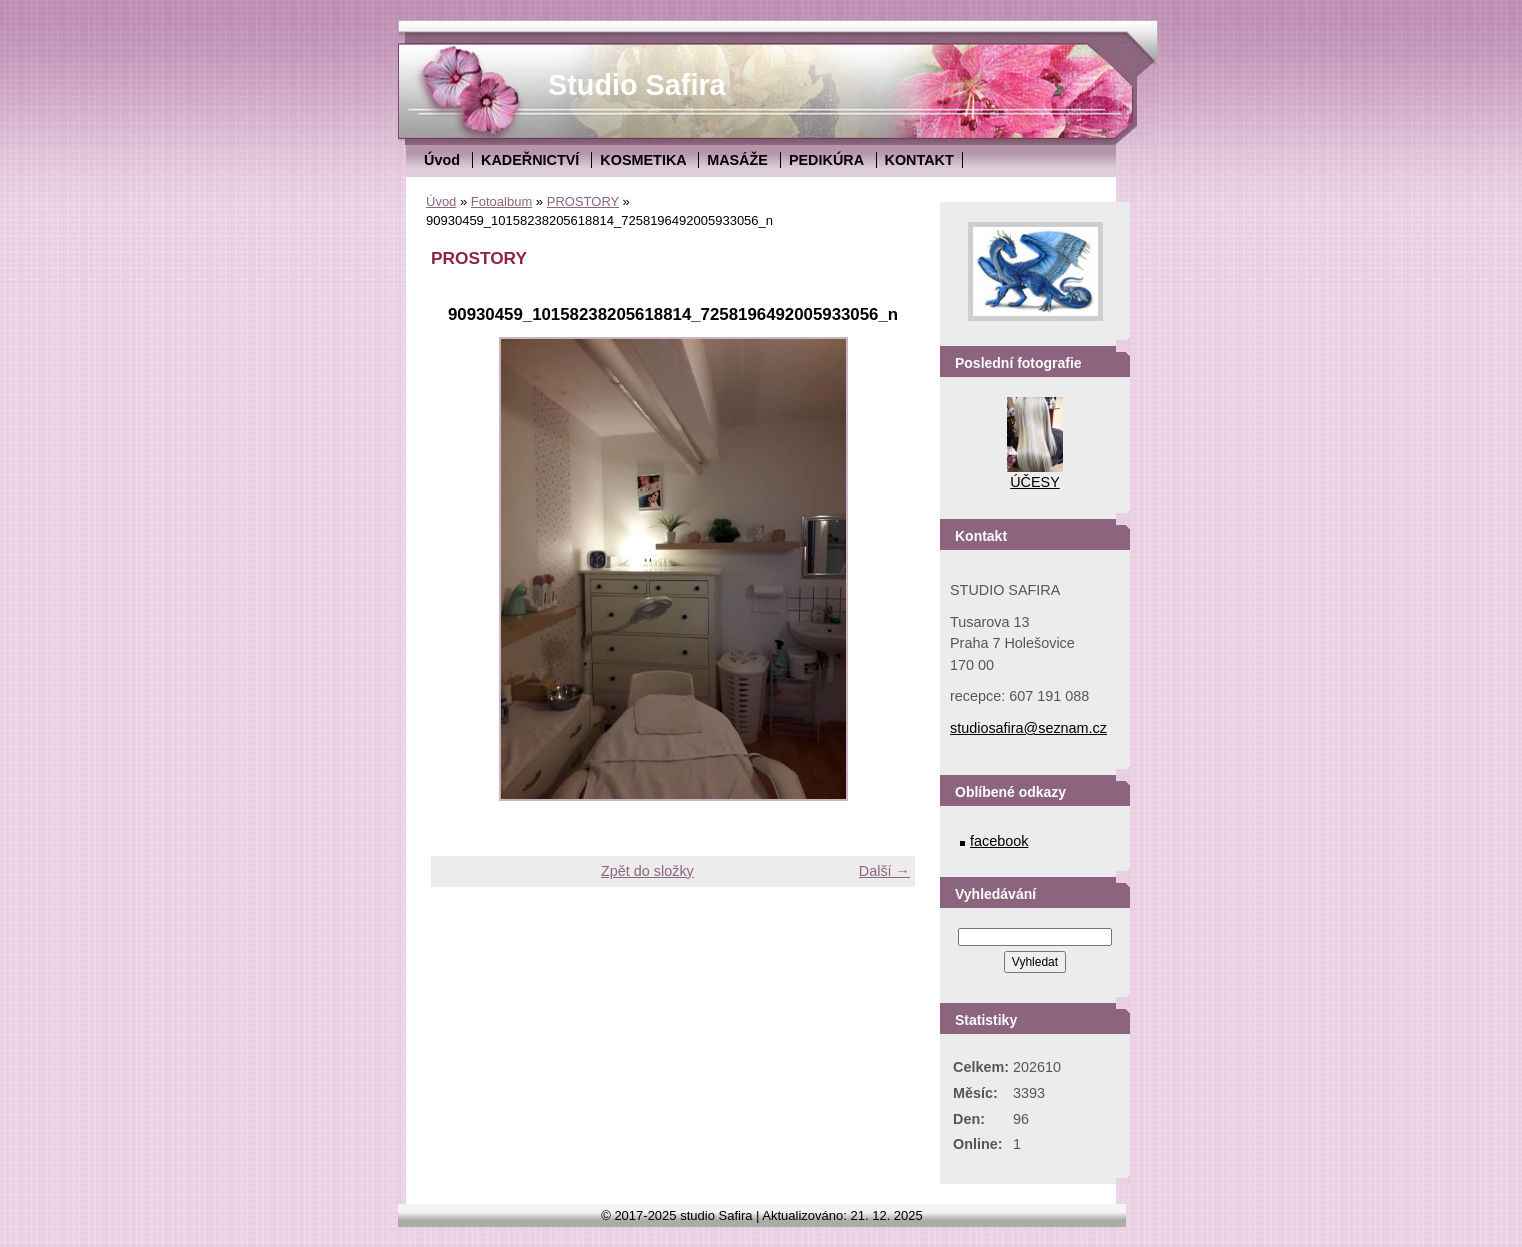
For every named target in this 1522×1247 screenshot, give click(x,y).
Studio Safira (637, 85)
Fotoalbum (501, 201)
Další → (884, 871)
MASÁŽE (737, 160)
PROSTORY (583, 201)
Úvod (442, 160)
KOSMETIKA (643, 160)
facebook (999, 841)
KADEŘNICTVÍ (530, 160)
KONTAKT (919, 160)
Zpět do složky (647, 871)
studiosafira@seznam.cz (1028, 728)
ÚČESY (1035, 482)
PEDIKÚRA (826, 160)
